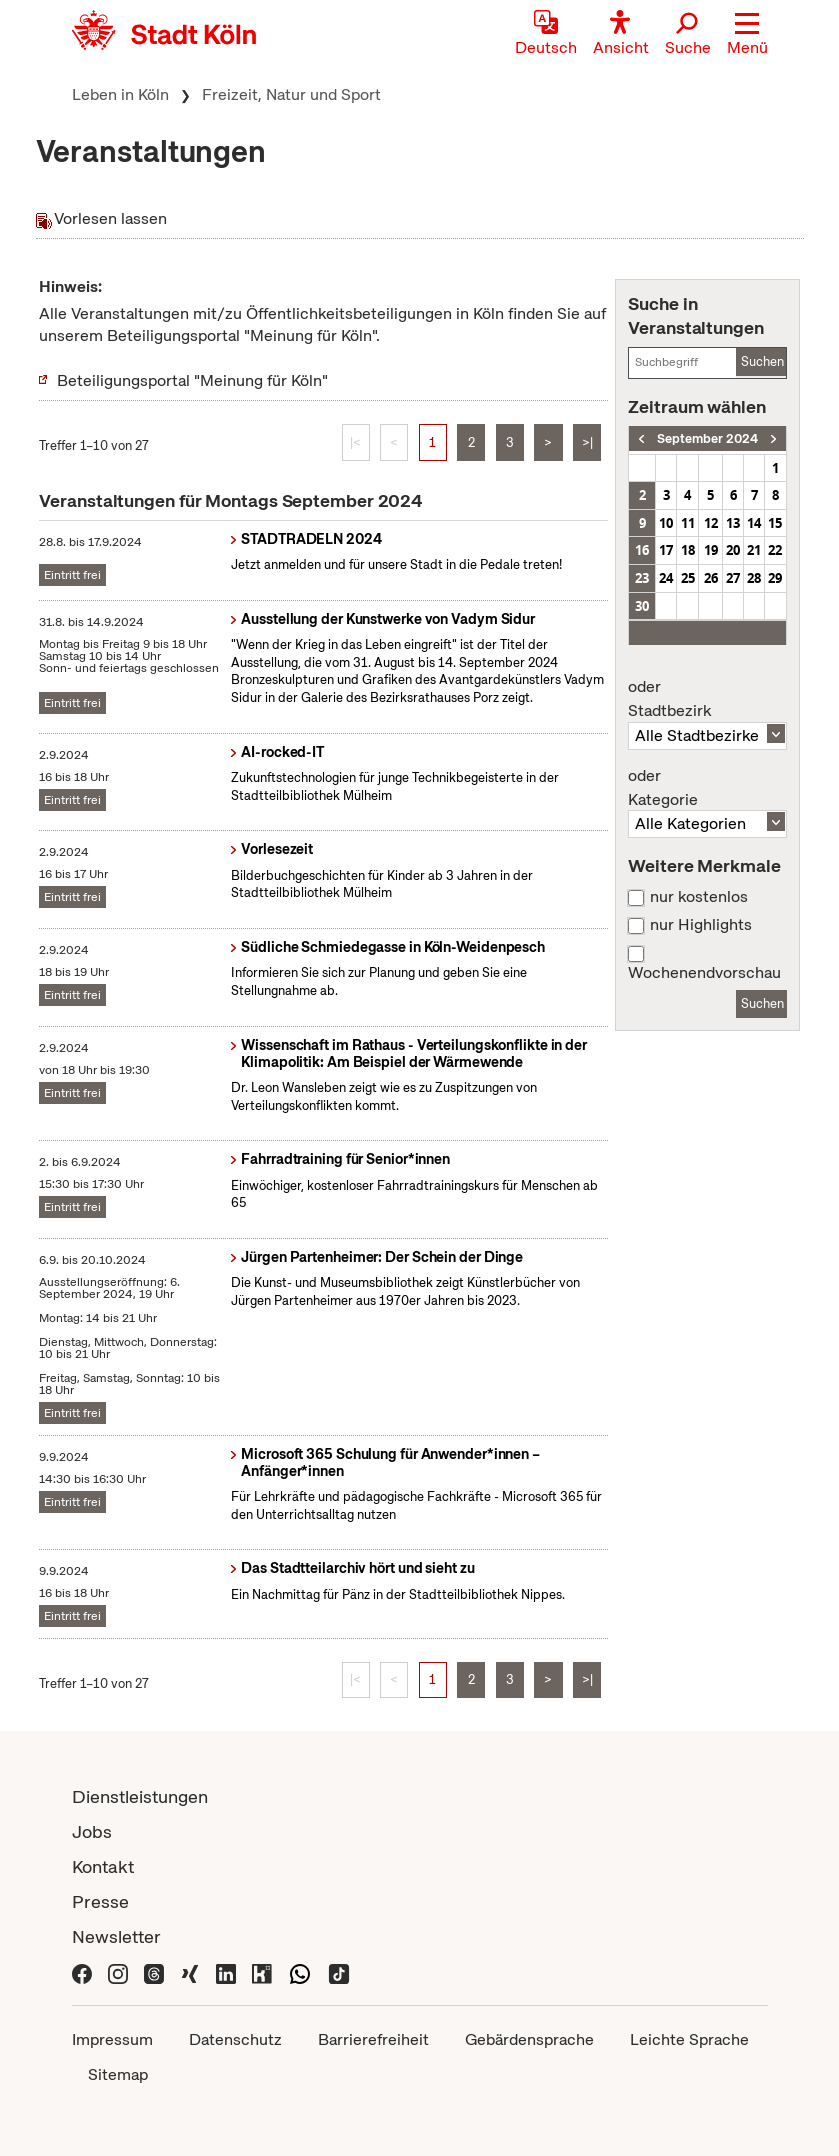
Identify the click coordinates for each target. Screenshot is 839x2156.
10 (666, 523)
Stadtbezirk (707, 699)
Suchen (762, 361)
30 (642, 606)
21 (754, 550)
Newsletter (116, 1936)
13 (733, 523)
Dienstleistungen (140, 1796)
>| (587, 442)
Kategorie (707, 788)
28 (754, 578)
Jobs (92, 1831)
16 (642, 550)
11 (688, 523)
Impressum (112, 2039)
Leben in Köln (120, 94)
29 (775, 578)
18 (688, 550)
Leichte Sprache (689, 2039)
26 (711, 578)
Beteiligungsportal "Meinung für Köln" (192, 380)
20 (733, 550)
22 (775, 550)
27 (733, 578)
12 (711, 523)
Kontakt (103, 1866)
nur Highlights (701, 925)
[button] (747, 35)
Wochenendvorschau (704, 973)
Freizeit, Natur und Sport (291, 94)
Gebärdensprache (529, 2039)
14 (754, 523)
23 (642, 578)
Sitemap (118, 2074)
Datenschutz (235, 2039)
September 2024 (707, 438)
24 (666, 578)
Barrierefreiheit (373, 2039)
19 (711, 550)
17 (666, 550)
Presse (100, 1901)
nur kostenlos (699, 897)
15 (775, 523)
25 (688, 578)
